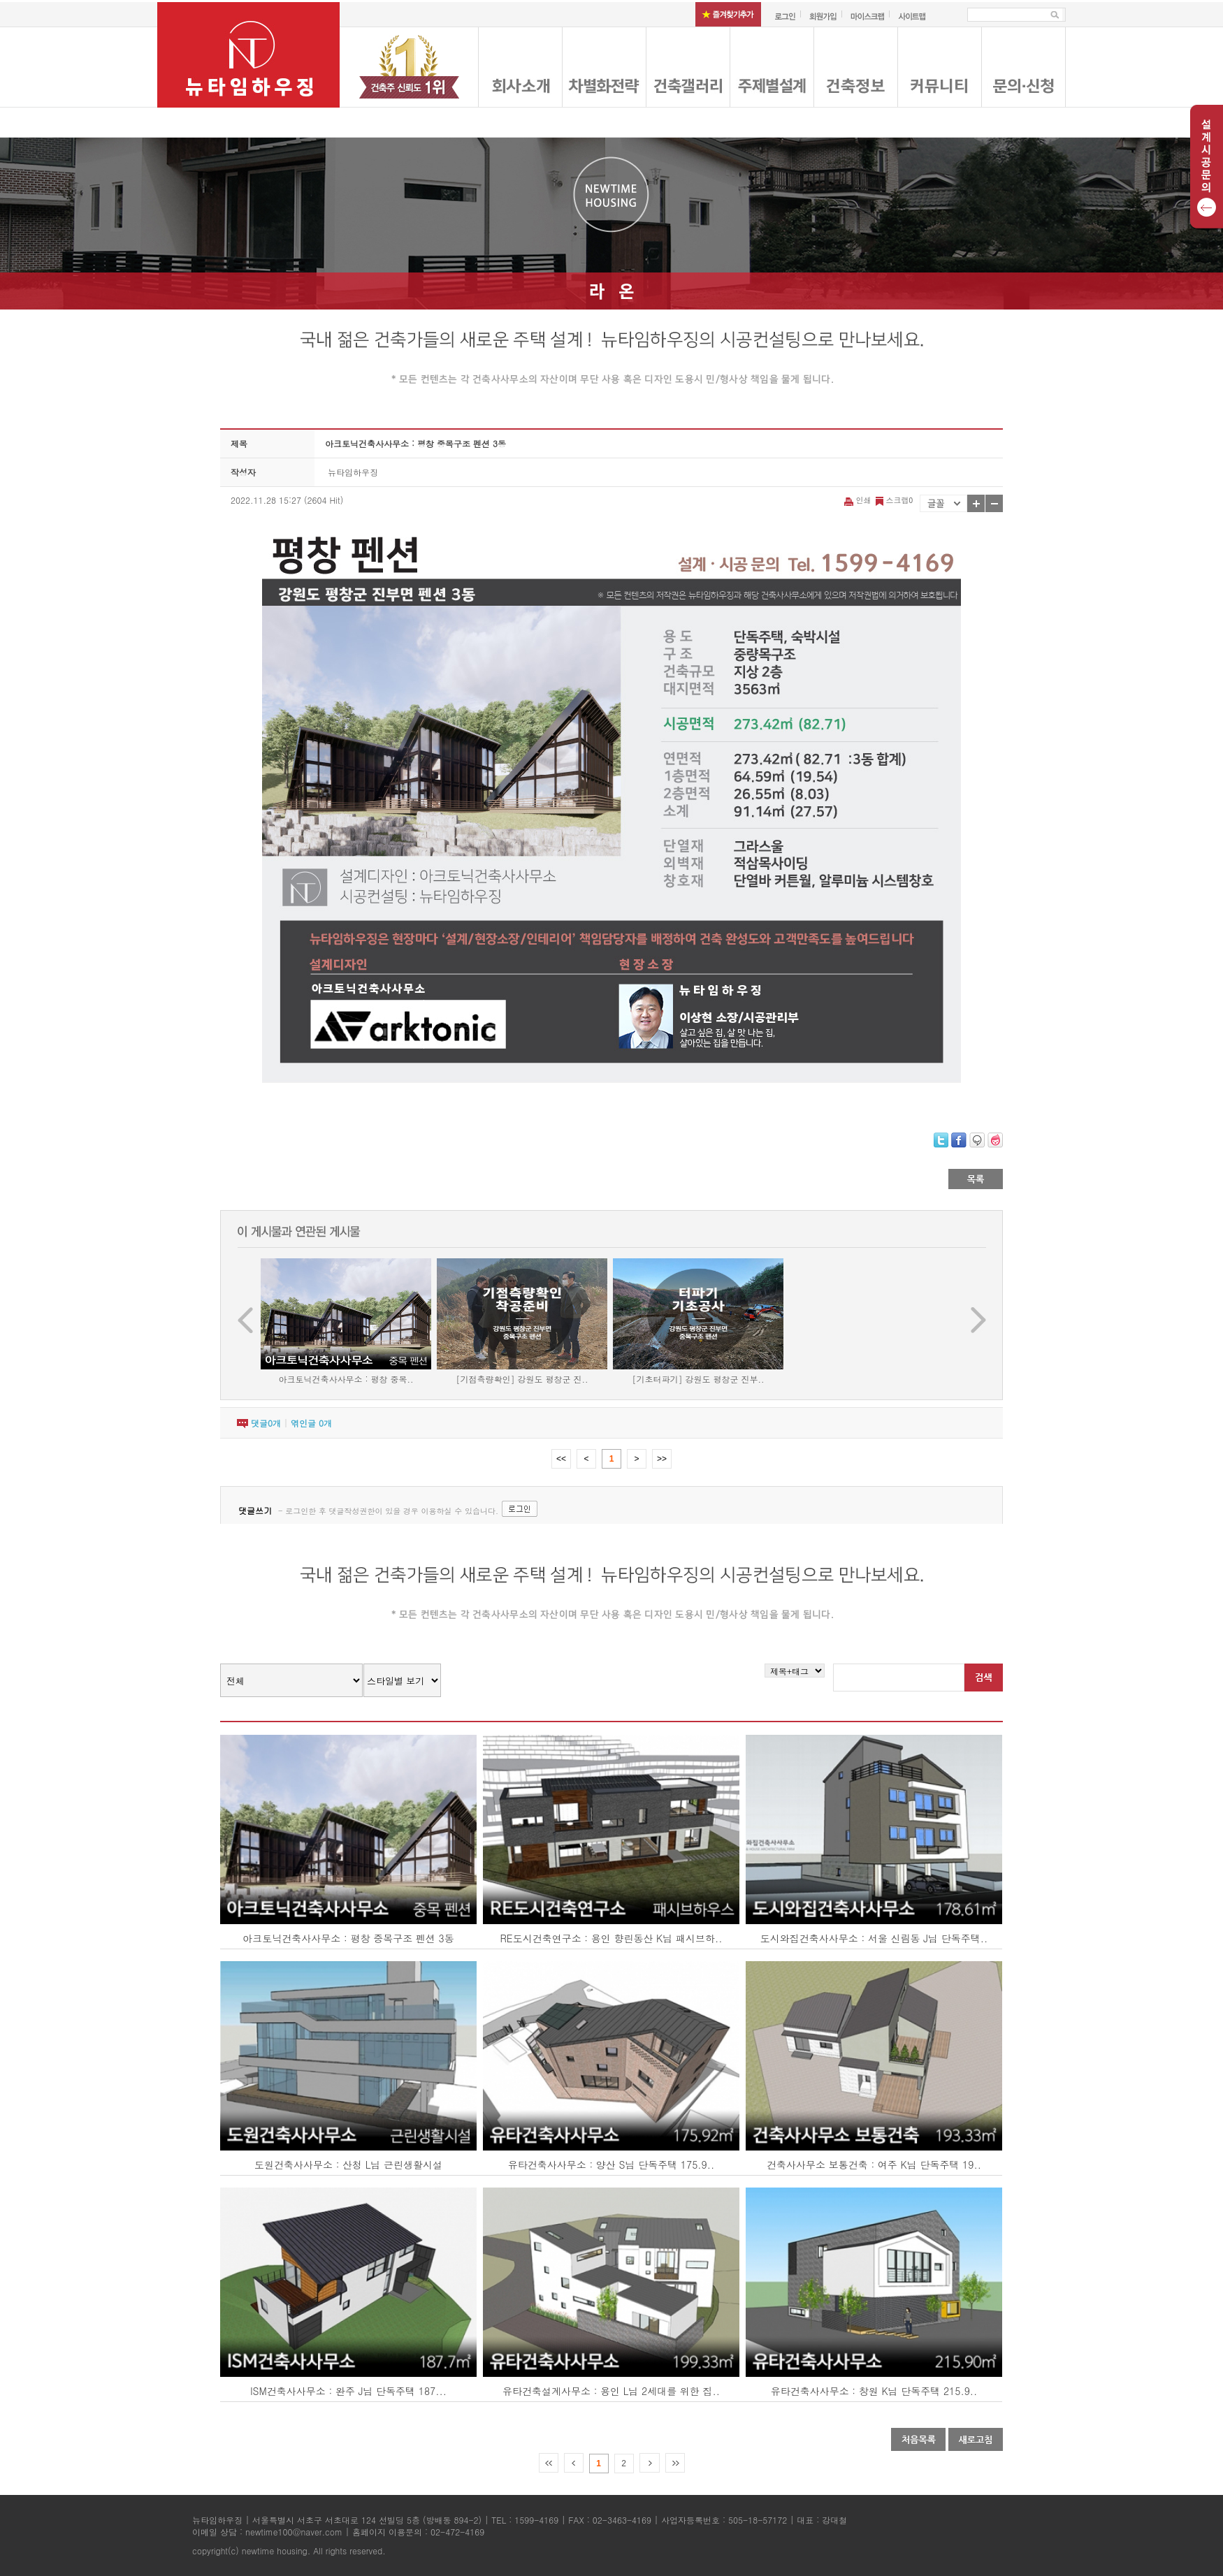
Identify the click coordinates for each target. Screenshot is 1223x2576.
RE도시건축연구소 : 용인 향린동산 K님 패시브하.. (611, 1938)
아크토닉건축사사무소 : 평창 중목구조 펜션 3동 (348, 1938)
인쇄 (858, 500)
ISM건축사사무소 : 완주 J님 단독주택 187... (348, 2391)
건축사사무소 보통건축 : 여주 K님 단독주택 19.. (874, 2164)
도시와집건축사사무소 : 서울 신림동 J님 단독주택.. (873, 1938)
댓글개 (266, 1423)
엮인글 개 (311, 1423)
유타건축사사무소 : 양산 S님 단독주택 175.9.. (611, 2164)
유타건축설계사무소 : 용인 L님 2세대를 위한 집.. (611, 2391)
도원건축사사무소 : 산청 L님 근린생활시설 (348, 2164)
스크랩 (893, 500)
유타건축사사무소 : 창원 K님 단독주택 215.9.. (874, 2391)
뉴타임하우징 (353, 472)
